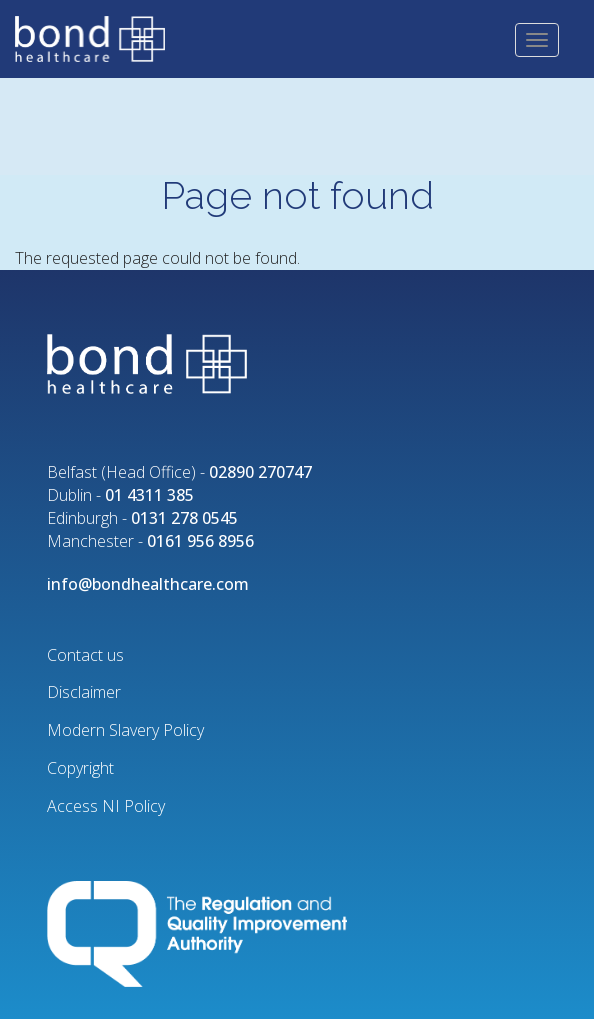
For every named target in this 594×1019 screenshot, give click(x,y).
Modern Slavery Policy (125, 730)
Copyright (80, 768)
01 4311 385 (149, 495)
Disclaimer (84, 692)
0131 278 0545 (184, 518)
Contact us (85, 655)
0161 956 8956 (200, 541)
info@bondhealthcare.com (148, 584)
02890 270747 (260, 472)
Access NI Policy (106, 806)
